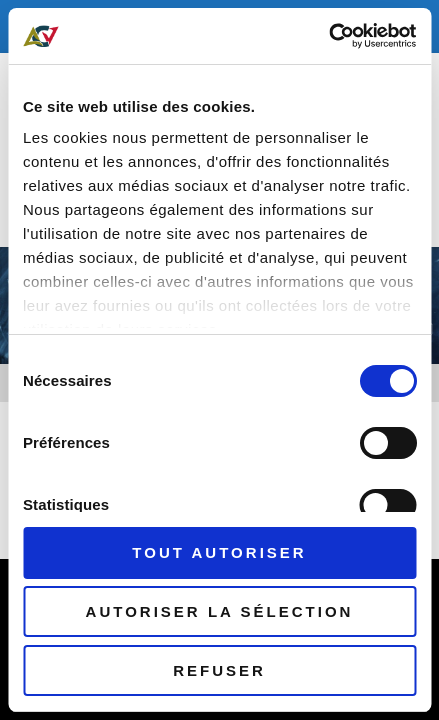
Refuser (219, 670)
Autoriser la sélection (220, 611)
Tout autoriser (219, 552)
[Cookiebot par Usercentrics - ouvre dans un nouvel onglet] (328, 36)
